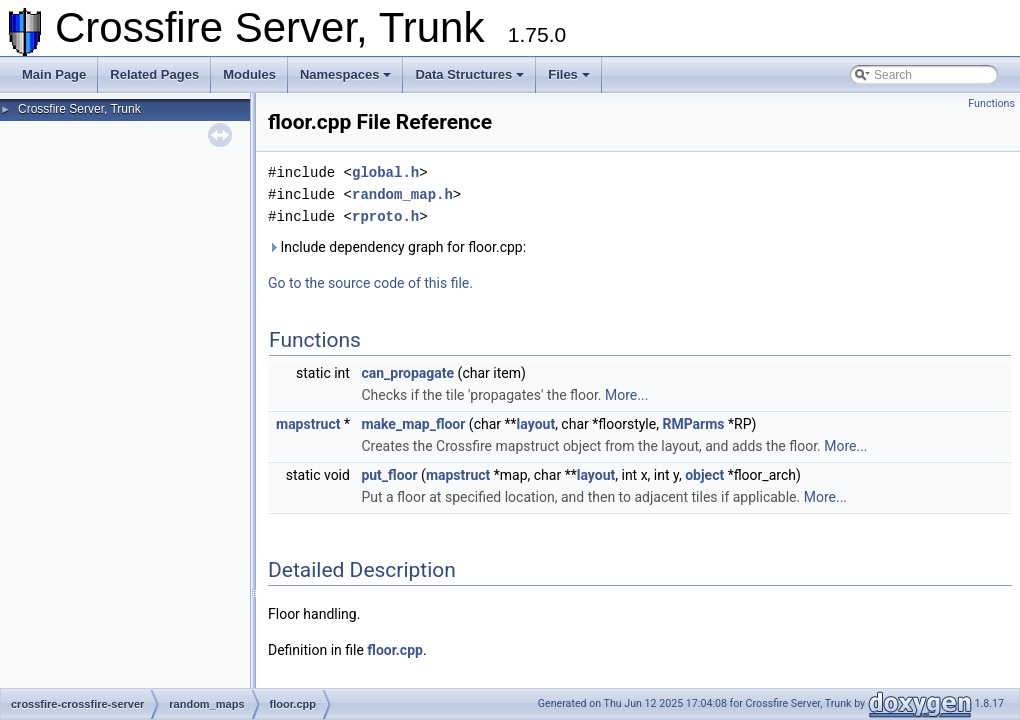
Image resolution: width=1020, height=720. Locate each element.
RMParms (693, 424)
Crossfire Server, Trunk (79, 109)
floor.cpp (395, 650)
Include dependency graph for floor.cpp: (397, 247)
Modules (249, 74)
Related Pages (154, 74)
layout (536, 424)
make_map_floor (413, 424)
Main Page (54, 74)
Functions (991, 103)
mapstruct (308, 424)
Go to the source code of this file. (370, 283)
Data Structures (469, 74)
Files (569, 74)
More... (626, 395)
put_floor (389, 475)
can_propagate (407, 373)
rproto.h (385, 216)
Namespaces (346, 74)
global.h (385, 172)
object (704, 475)
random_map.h (402, 194)
